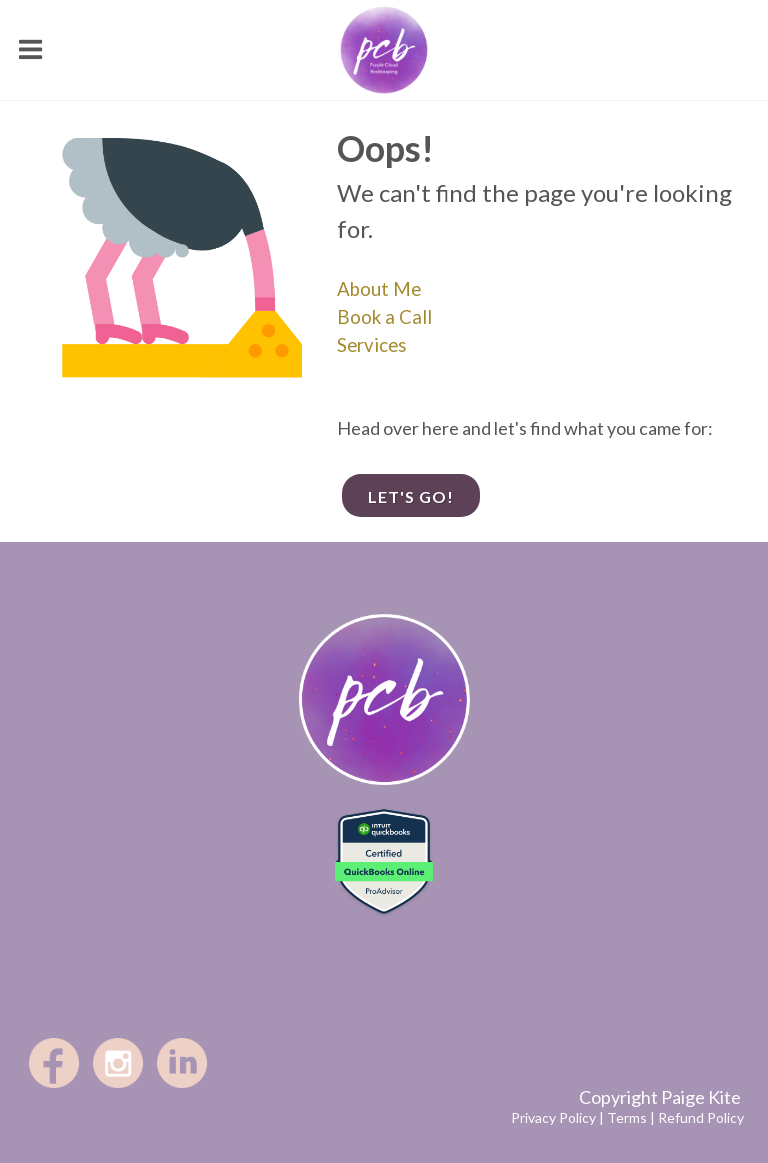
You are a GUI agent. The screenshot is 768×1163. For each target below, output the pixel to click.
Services (372, 345)
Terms (627, 1117)
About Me (379, 289)
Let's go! (411, 496)
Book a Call (384, 317)
